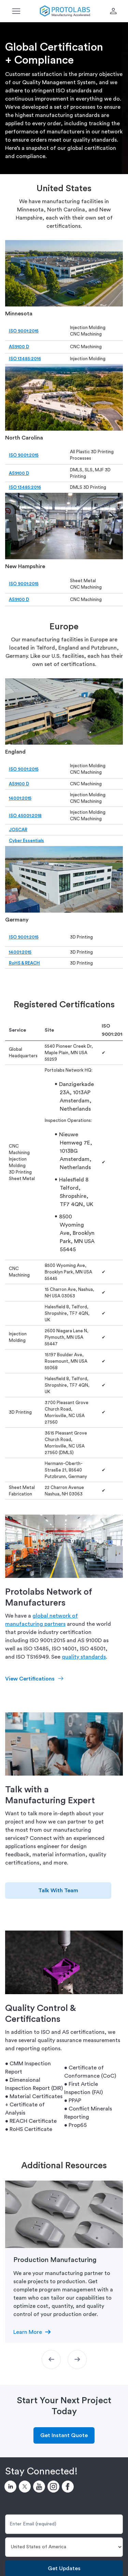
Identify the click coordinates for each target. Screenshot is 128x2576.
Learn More (27, 2332)
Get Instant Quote (64, 2435)
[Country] (64, 2547)
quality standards (84, 1657)
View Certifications (30, 1679)
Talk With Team (58, 1890)
